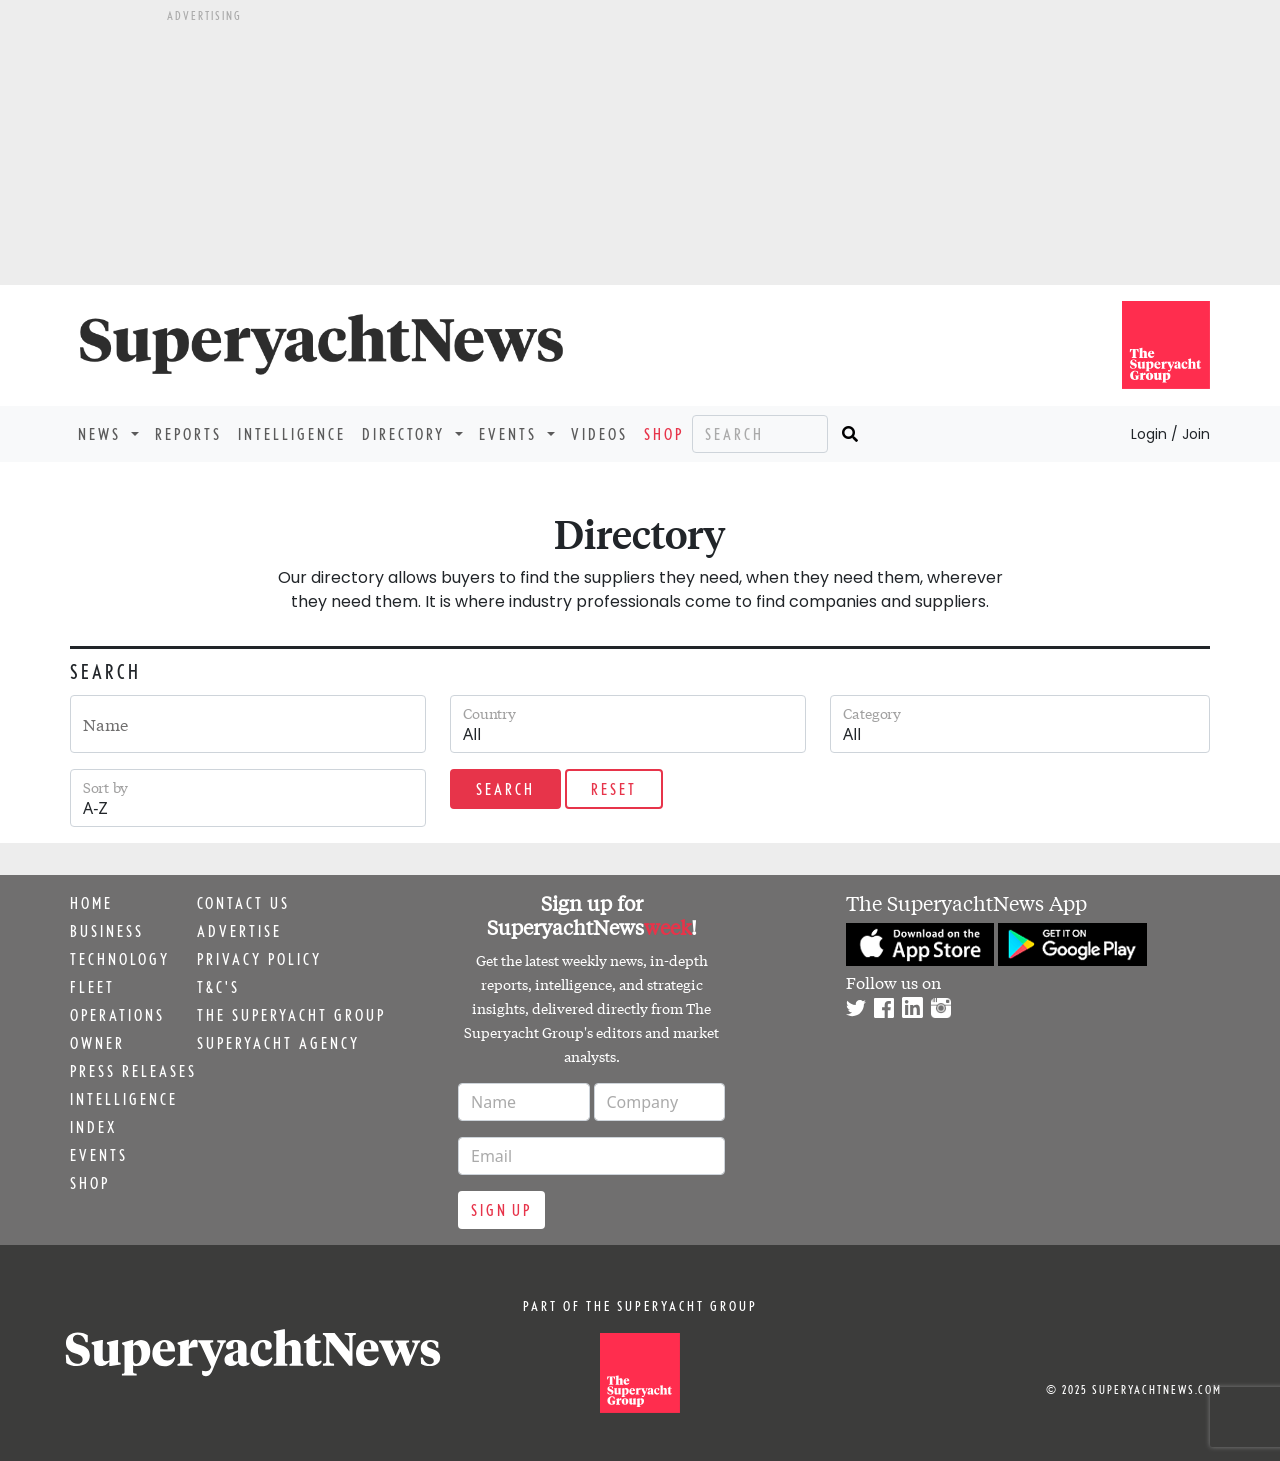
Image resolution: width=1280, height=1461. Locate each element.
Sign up (501, 1210)
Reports (188, 434)
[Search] (760, 434)
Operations (117, 1015)
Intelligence (292, 434)
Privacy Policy (259, 959)
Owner (97, 1043)
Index (93, 1127)
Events (99, 1155)
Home (91, 903)
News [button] (102, 434)
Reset (614, 789)
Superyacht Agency (278, 1043)
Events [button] (511, 434)
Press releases (133, 1071)
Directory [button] (406, 434)
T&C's (218, 987)
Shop (664, 434)
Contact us (243, 903)
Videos (599, 434)
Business (107, 931)
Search (505, 789)
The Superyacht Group (291, 1015)
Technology (120, 959)
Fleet (92, 987)
